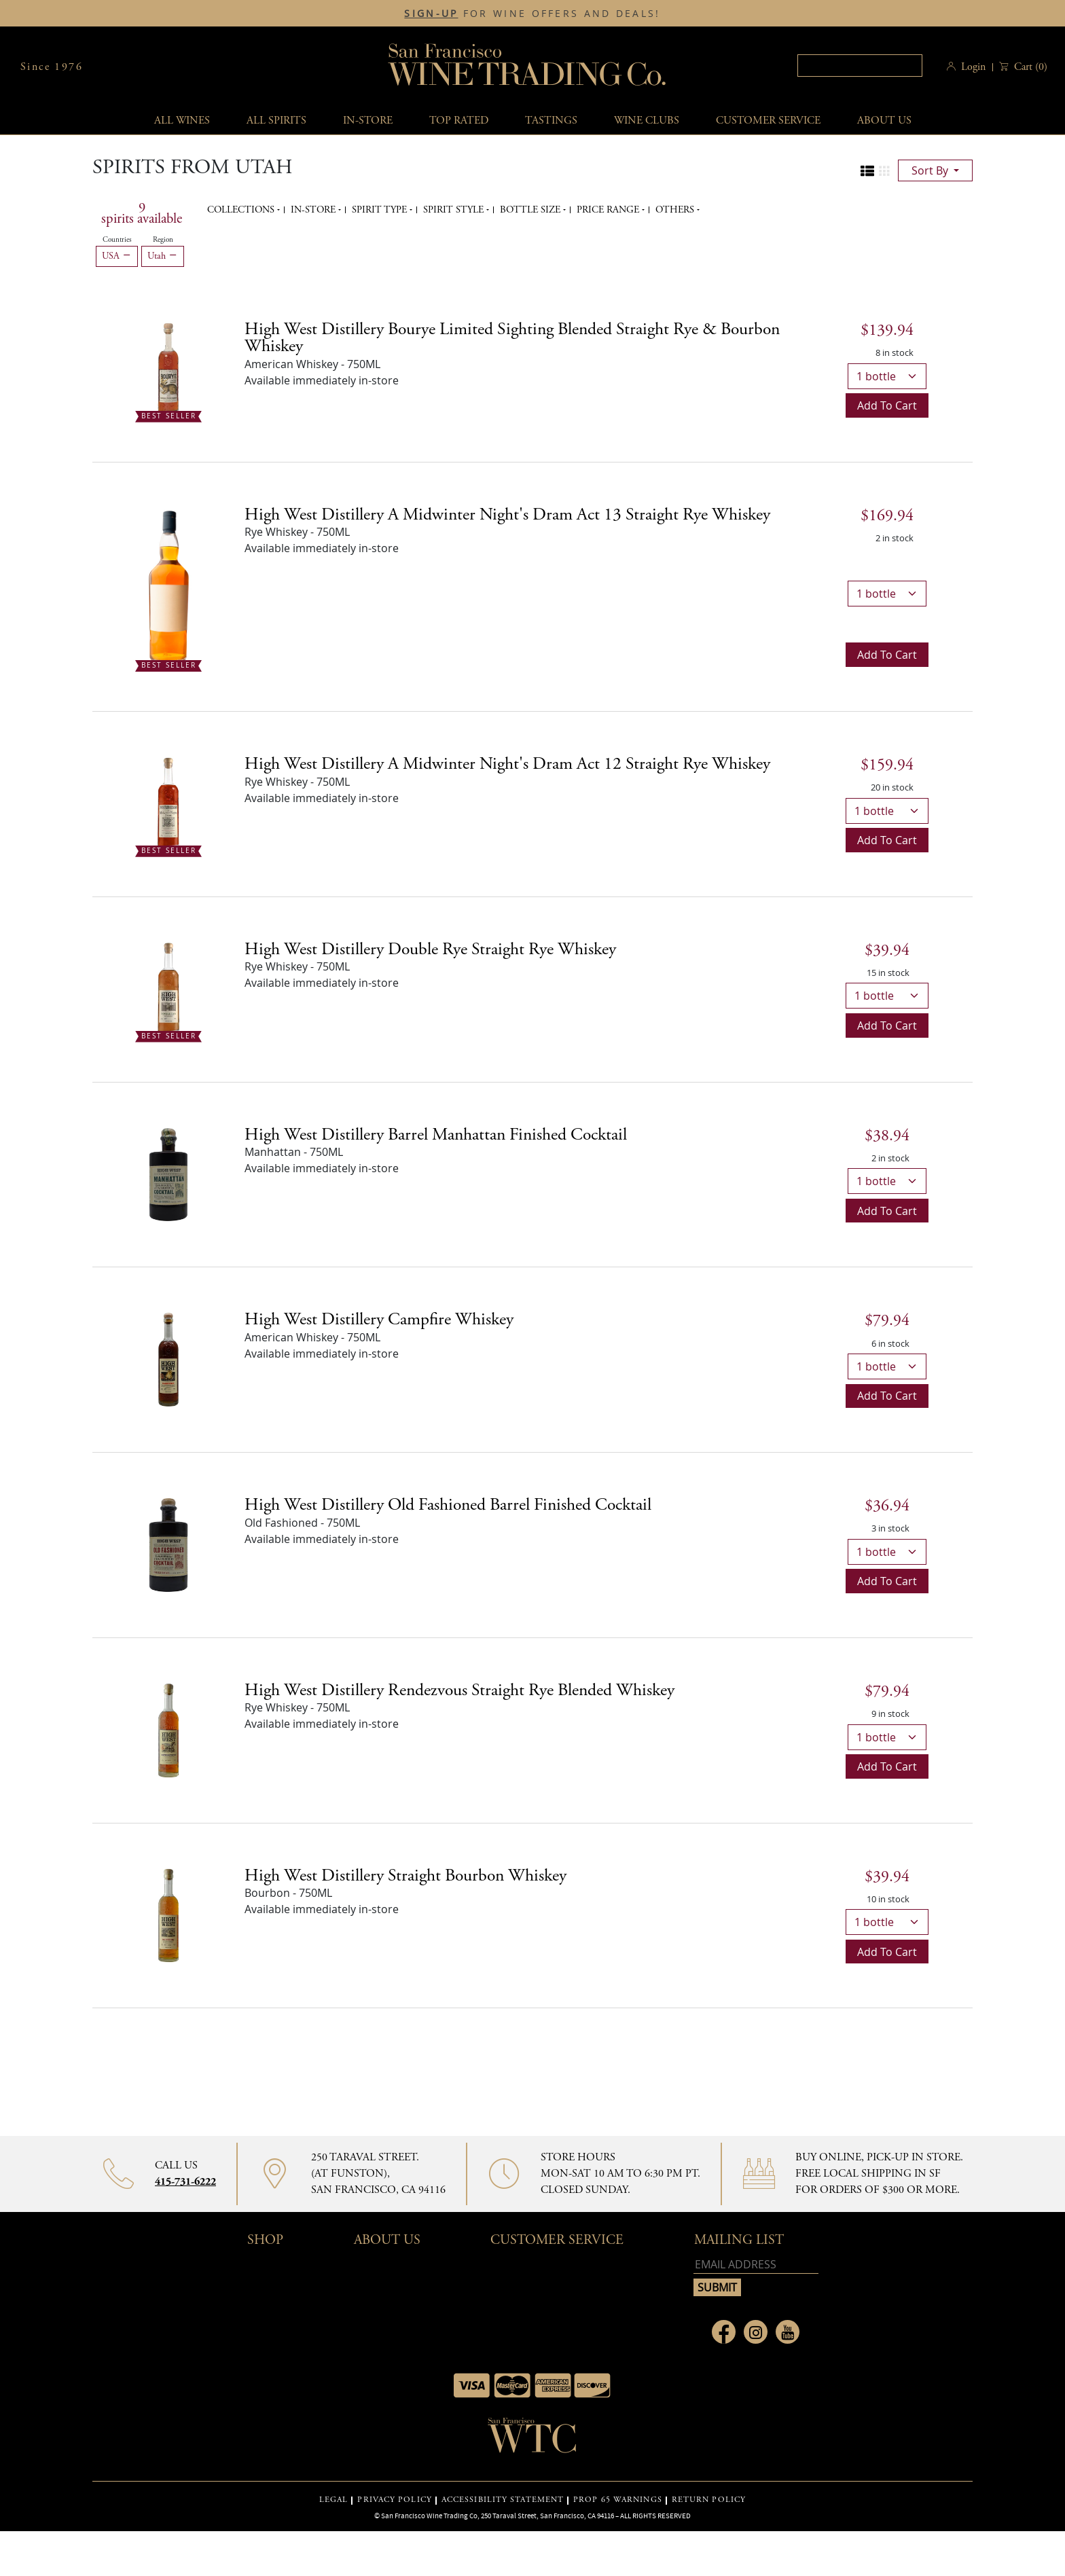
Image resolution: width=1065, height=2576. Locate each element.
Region (163, 239)
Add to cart (887, 405)
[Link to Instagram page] (756, 2332)
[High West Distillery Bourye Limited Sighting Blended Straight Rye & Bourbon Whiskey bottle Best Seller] (168, 368)
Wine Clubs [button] (646, 120)
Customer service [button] (768, 120)
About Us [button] (884, 120)
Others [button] (676, 210)
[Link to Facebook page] (724, 2332)
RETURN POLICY (709, 2500)
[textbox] (859, 65)
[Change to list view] (867, 171)
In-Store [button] (368, 120)
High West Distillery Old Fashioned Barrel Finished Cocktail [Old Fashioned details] (448, 1505)
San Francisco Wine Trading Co (528, 67)
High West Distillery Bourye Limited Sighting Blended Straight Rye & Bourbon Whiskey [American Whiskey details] (512, 338)
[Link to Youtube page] (787, 2332)
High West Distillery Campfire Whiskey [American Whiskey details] (379, 1319)
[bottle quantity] (887, 376)
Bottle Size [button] (531, 210)
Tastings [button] (551, 120)
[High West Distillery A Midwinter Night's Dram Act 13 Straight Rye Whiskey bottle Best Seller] (168, 585)
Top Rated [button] (458, 120)
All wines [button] (182, 120)
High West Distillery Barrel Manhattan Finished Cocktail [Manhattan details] (436, 1135)
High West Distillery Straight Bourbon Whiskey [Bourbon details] (405, 1876)
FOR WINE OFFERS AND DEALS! (532, 13)
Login (973, 67)
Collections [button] (242, 210)
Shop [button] (265, 2240)
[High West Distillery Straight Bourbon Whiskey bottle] (168, 1914)
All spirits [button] (276, 120)
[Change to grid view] (884, 171)
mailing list (739, 2240)
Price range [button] (609, 210)
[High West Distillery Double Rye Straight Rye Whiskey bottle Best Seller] (168, 988)
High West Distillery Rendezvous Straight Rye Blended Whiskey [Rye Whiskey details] (459, 1690)
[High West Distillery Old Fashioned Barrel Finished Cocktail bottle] (168, 1543)
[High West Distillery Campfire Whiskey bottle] (168, 1358)
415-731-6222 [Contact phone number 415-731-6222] (185, 2182)
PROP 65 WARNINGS (617, 2500)
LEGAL (333, 2500)
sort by (931, 170)
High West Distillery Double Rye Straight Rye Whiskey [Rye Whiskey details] (430, 949)
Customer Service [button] (557, 2240)
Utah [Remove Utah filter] (162, 256)
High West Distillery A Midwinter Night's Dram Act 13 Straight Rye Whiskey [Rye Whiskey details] (507, 515)
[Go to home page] (532, 2439)
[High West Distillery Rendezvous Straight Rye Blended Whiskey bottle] (168, 1729)
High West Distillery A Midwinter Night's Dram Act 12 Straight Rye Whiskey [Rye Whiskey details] (507, 764)
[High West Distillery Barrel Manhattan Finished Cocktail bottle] (168, 1173)
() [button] (1029, 67)
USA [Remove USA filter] (117, 256)
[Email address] (755, 2264)
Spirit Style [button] (454, 210)
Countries (117, 239)
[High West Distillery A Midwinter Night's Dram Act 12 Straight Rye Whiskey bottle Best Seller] (168, 802)
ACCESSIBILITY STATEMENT (502, 2500)
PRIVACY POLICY (394, 2500)
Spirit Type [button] (381, 210)
